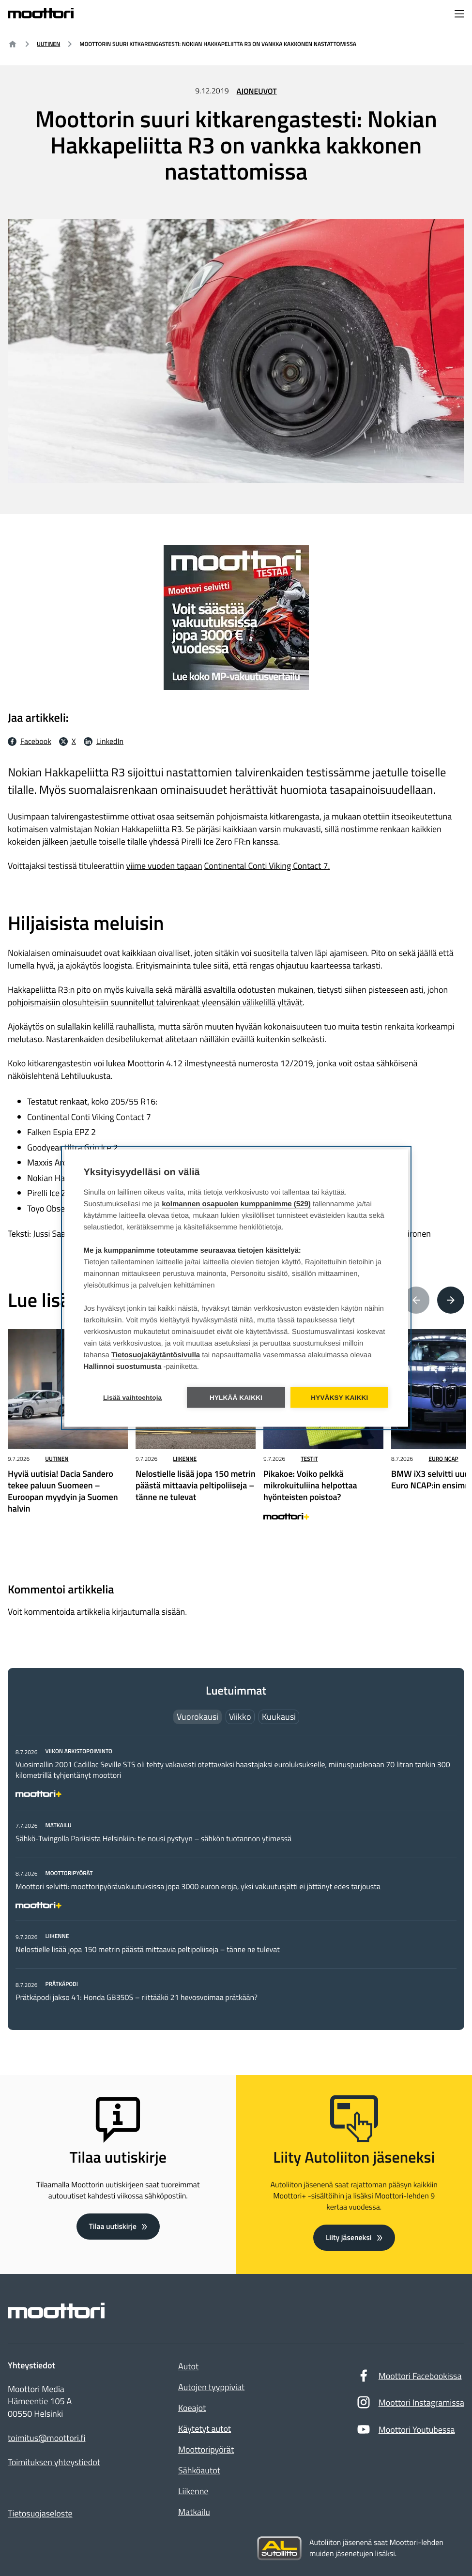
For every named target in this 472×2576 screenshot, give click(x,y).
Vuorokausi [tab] (197, 1717)
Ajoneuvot (257, 91)
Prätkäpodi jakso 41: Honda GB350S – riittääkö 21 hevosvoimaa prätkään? (136, 1998)
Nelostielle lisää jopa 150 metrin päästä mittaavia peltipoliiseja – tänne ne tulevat (147, 1950)
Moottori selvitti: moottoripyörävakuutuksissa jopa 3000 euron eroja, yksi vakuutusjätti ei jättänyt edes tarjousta (198, 1888)
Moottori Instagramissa (410, 2404)
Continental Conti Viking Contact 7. (267, 865)
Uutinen (48, 43)
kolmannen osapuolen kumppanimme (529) (236, 1204)
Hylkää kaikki (236, 1398)
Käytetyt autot (204, 2428)
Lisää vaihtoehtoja (132, 1398)
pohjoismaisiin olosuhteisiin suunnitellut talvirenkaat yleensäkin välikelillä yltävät (155, 1002)
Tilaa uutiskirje (113, 2225)
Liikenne (185, 1459)
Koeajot (192, 2407)
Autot (188, 2366)
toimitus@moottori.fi (47, 2438)
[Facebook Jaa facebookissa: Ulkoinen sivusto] (29, 741)
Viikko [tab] (240, 1717)
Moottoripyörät (206, 2449)
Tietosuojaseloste (40, 2513)
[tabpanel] (236, 1875)
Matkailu (194, 2511)
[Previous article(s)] (416, 1300)
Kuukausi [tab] (279, 1717)
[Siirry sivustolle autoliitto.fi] (279, 2548)
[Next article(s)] (450, 1300)
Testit (309, 1459)
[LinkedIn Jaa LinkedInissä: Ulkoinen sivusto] (103, 741)
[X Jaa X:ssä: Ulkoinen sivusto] (67, 741)
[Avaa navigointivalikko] (459, 14)
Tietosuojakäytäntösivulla (155, 1355)
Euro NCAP (443, 1459)
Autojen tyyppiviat (211, 2387)
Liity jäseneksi (348, 2237)
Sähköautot (199, 2470)
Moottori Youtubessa (405, 2431)
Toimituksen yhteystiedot (54, 2462)
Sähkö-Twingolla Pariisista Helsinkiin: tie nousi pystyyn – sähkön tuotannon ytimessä (153, 1840)
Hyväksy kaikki (339, 1398)
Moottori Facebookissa (409, 2378)
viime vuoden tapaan (164, 865)
